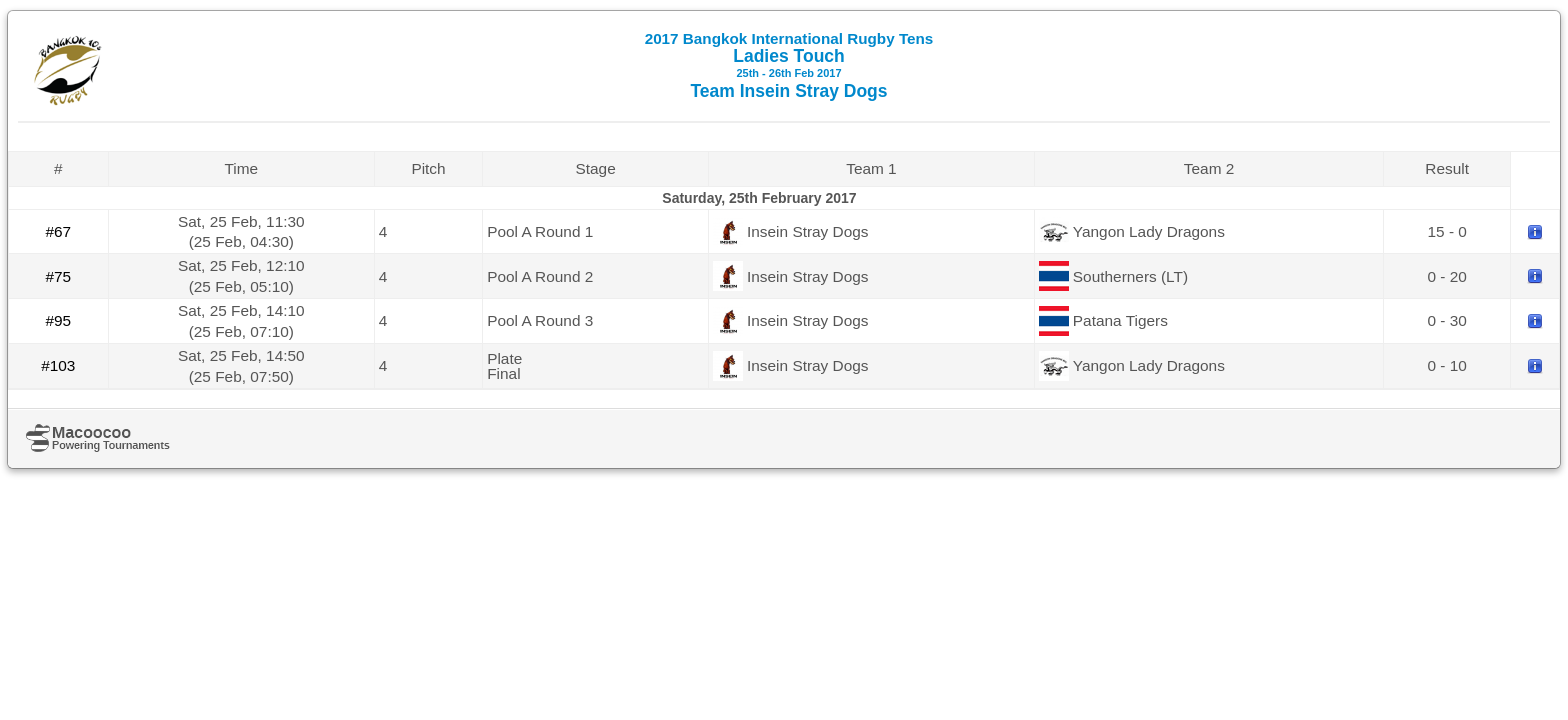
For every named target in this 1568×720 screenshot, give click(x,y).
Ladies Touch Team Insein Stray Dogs (789, 65)
